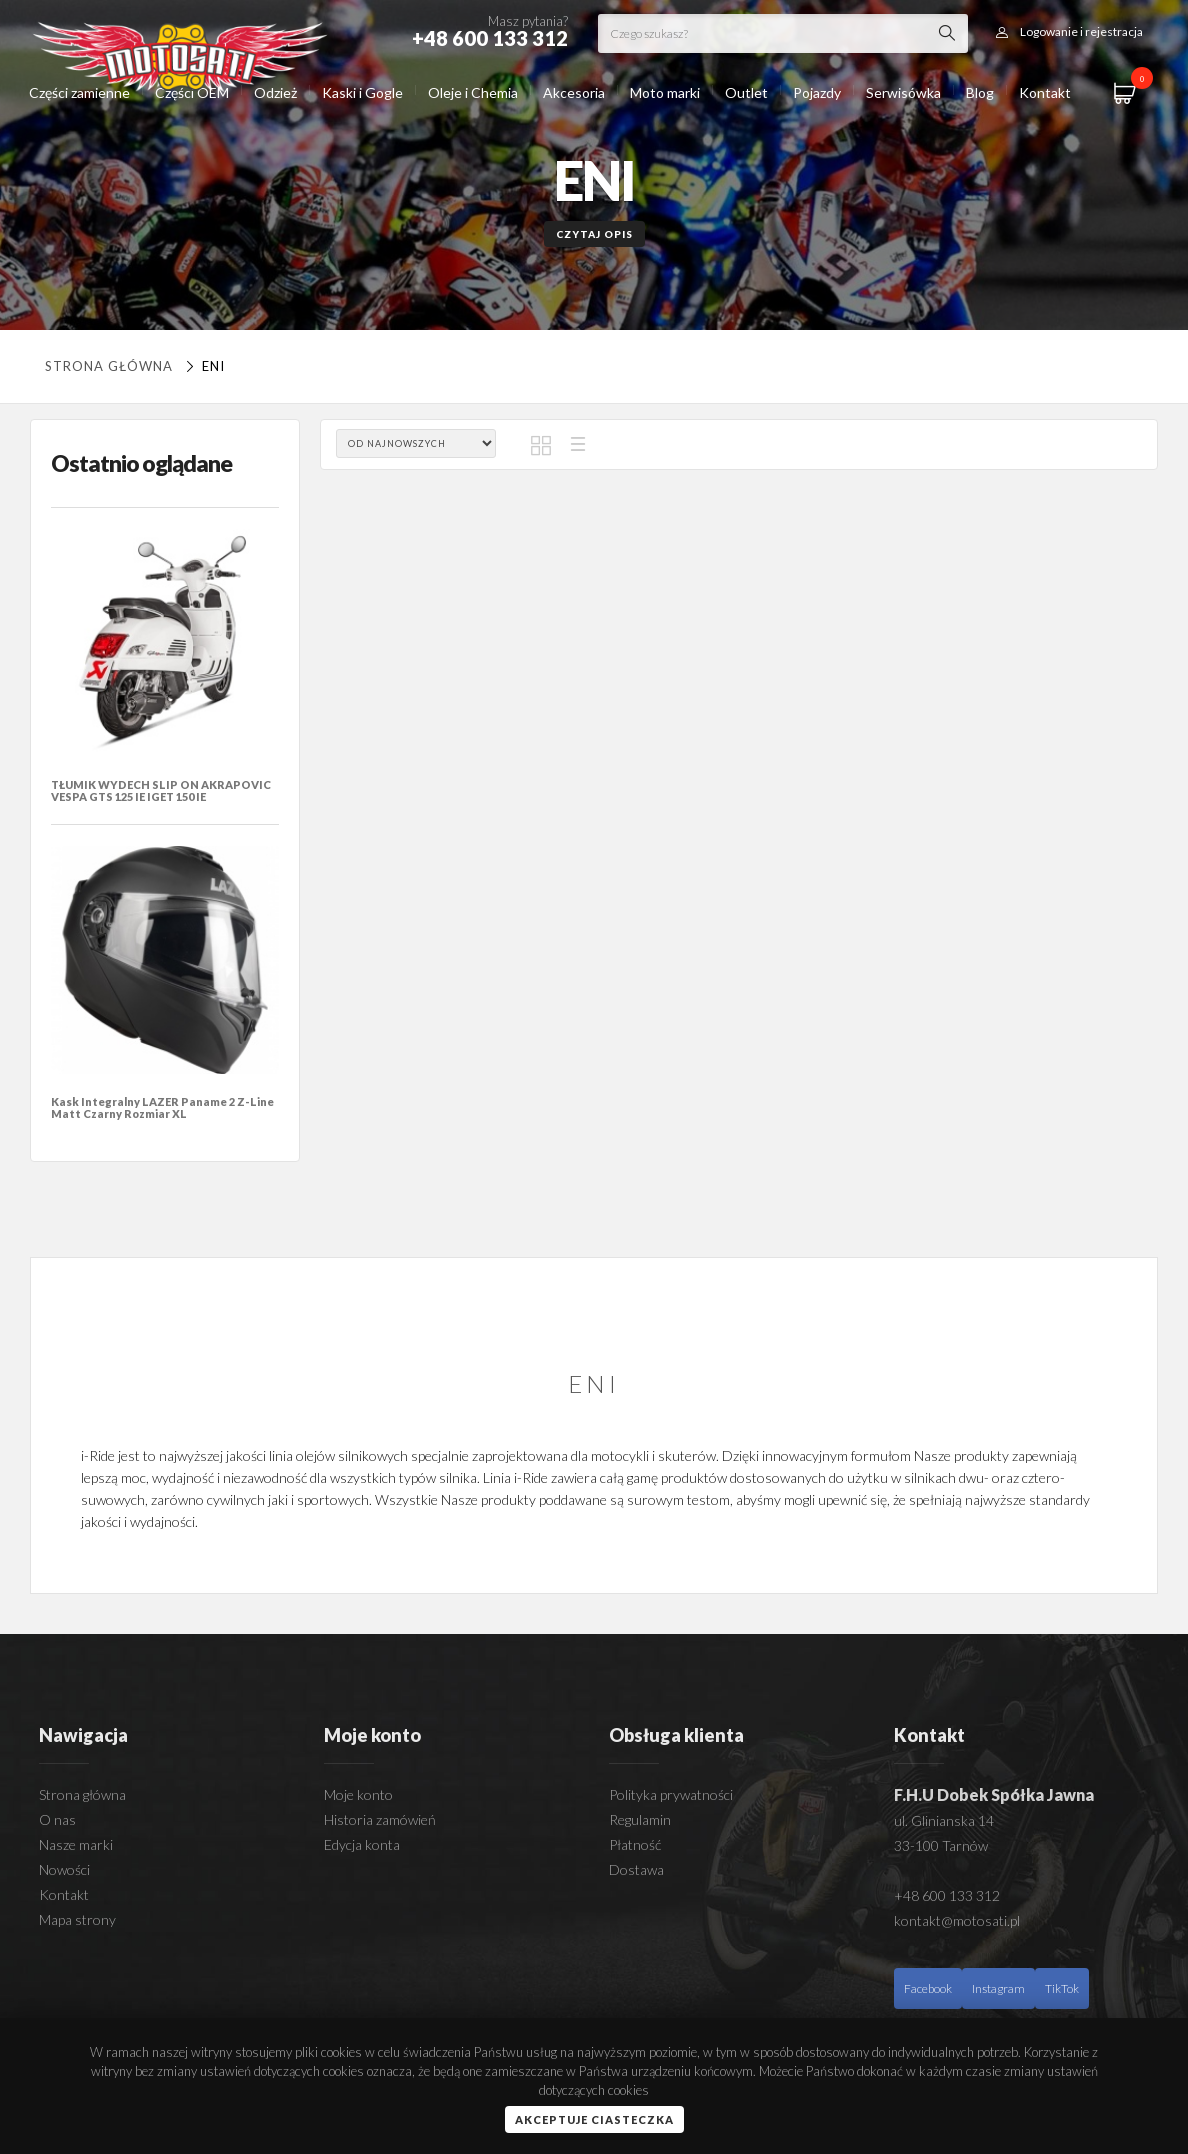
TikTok (1062, 1988)
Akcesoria (574, 92)
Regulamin (640, 1819)
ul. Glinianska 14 (944, 1820)
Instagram (998, 1988)
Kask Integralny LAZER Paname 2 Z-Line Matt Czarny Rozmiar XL (162, 1107)
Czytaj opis (594, 234)
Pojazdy (817, 92)
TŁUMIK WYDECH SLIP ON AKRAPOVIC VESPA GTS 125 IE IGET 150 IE (161, 790)
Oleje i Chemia (473, 92)
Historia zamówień (380, 1819)
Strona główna (109, 366)
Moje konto (358, 1794)
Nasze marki (76, 1844)
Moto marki (665, 92)
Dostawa (636, 1869)
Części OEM (192, 92)
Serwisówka (903, 92)
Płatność (635, 1844)
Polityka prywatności (671, 1794)
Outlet (746, 92)
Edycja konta (362, 1844)
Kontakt (1045, 92)
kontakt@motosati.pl (957, 1920)
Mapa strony (77, 1919)
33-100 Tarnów (941, 1845)
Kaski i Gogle (362, 92)
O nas (57, 1819)
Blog (980, 92)
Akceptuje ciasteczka (594, 2119)
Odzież (275, 92)
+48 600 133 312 (947, 1895)
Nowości (64, 1869)
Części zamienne (79, 92)
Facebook (928, 1988)
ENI (203, 366)
